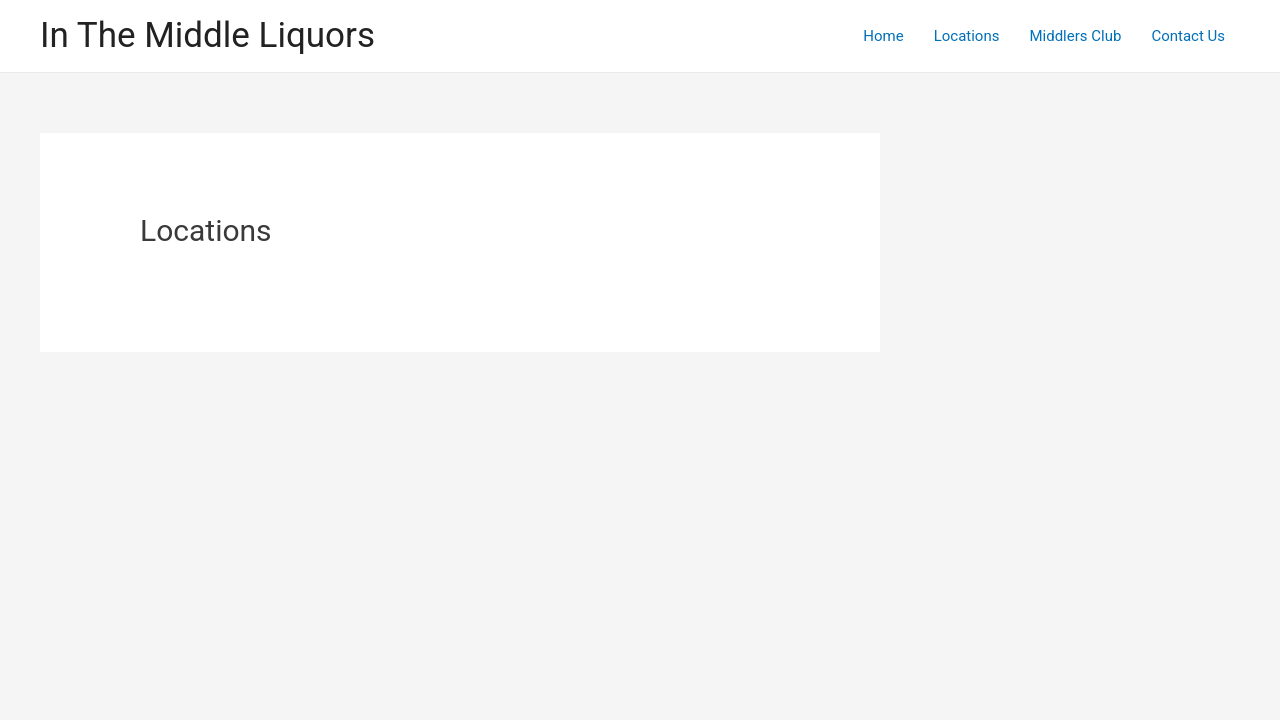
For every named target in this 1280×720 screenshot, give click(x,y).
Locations (967, 36)
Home (883, 36)
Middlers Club (1075, 36)
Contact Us (1188, 36)
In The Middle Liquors (207, 35)
